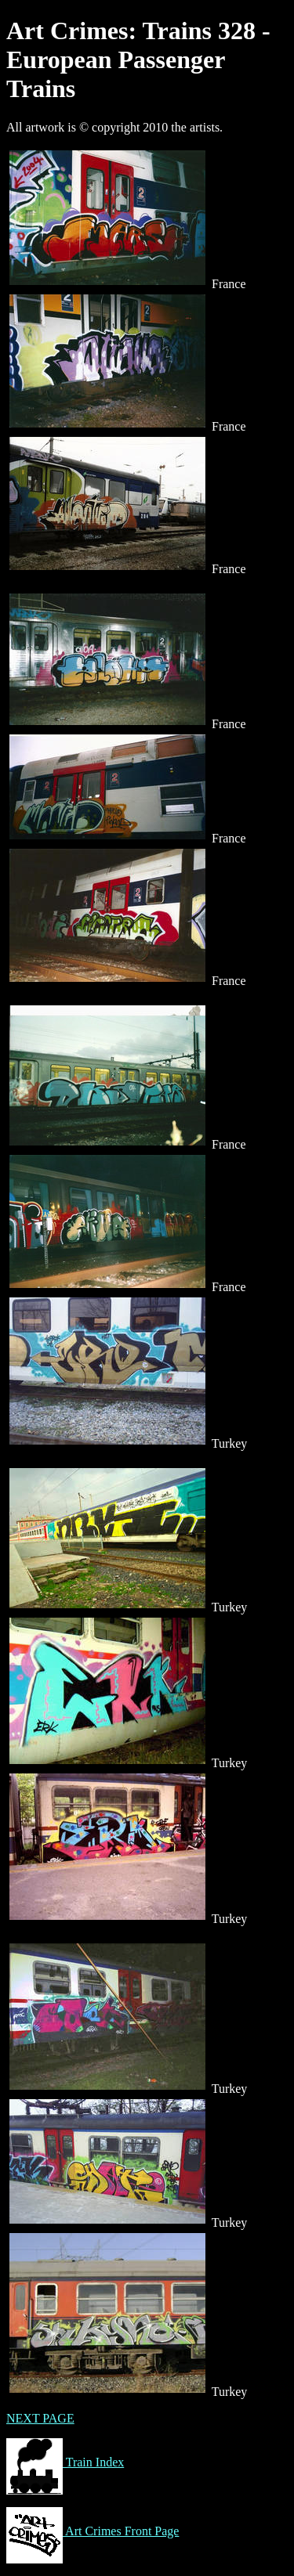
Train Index (65, 2462)
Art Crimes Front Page (92, 2531)
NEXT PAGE (40, 2418)
